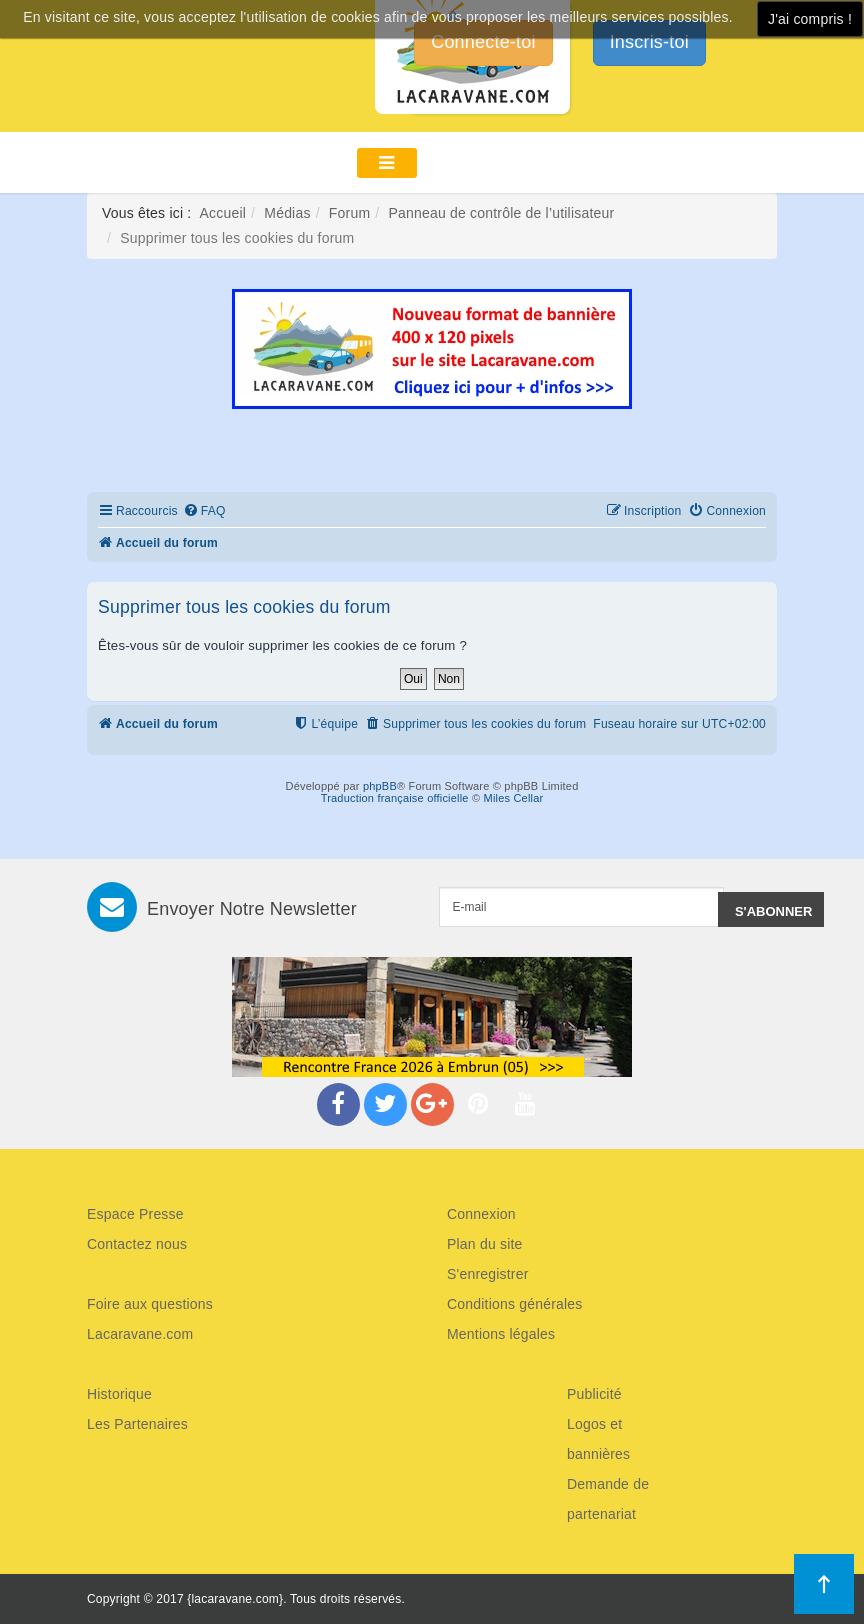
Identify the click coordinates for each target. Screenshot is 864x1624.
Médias (287, 213)
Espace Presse (135, 1214)
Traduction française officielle (395, 798)
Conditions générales (515, 1304)
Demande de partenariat (608, 1499)
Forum (349, 213)
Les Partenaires (137, 1424)
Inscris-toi (649, 42)
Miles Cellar (514, 798)
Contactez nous (137, 1244)
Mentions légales (501, 1334)
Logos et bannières (598, 1439)
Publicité (594, 1394)
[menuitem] (204, 511)
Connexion (481, 1214)
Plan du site (485, 1244)
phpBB (380, 786)
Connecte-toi (483, 42)
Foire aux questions (150, 1304)
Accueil (223, 213)
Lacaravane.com (140, 1334)
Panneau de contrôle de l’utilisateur (501, 213)
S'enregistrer (488, 1274)
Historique (119, 1394)
